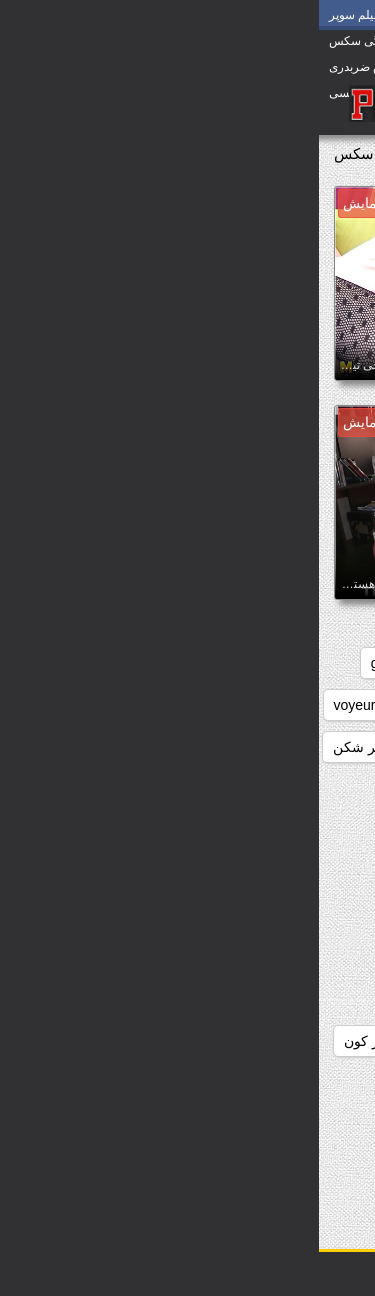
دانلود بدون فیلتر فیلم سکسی (264, 831)
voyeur (36, 705)
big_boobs (260, 663)
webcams (321, 747)
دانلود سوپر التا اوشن (170, 1083)
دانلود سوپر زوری (299, 1167)
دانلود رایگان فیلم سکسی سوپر (258, 1041)
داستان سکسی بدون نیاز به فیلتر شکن (126, 747)
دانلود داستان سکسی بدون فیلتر (257, 915)
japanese (322, 705)
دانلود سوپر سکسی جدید (144, 1167)
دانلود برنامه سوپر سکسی (273, 873)
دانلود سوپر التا (307, 1083)
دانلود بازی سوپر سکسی (278, 789)
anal (338, 663)
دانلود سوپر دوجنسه (292, 1125)
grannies (79, 663)
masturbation (221, 705)
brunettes (167, 663)
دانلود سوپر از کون (80, 1041)
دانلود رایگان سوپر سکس (276, 957)
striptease (119, 705)
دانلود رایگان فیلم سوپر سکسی (258, 999)
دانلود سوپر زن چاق (145, 1125)
